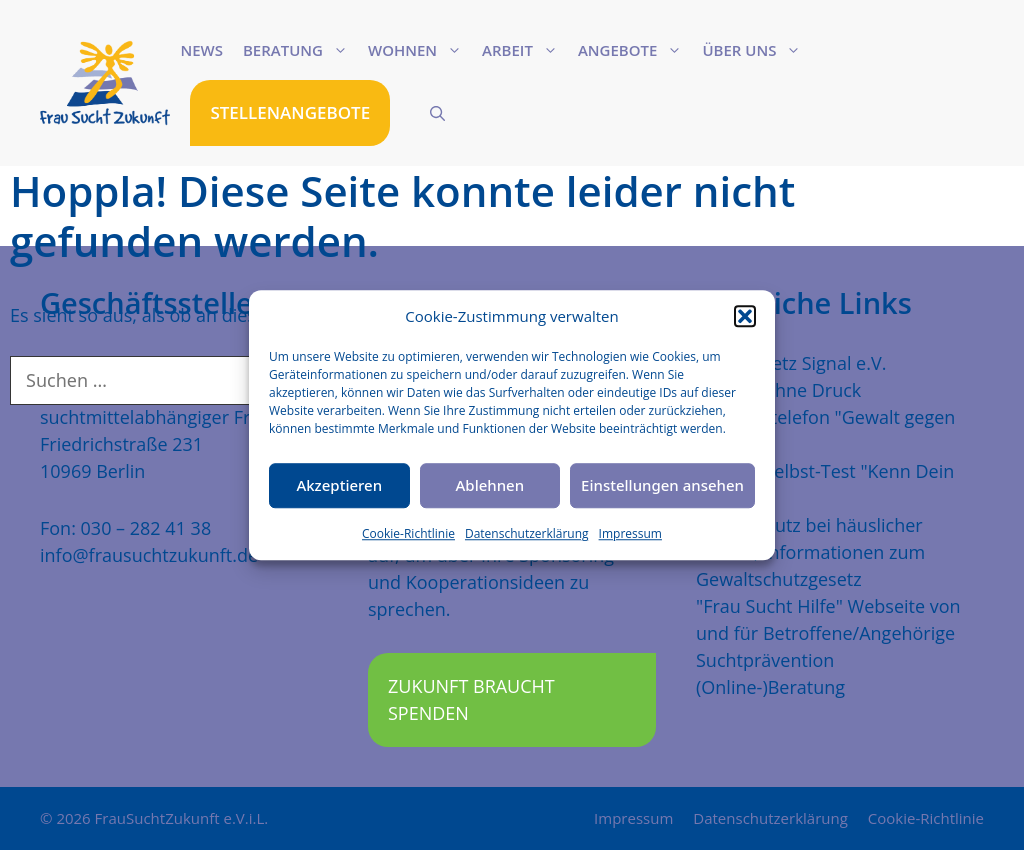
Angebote (635, 50)
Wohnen (420, 50)
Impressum (630, 533)
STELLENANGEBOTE (290, 112)
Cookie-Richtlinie (408, 533)
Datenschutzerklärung (527, 533)
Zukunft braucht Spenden (471, 699)
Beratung (300, 50)
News (201, 50)
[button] (745, 317)
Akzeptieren (339, 485)
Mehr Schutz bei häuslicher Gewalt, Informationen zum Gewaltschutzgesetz (810, 552)
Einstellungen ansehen (662, 485)
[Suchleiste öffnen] (437, 113)
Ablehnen (490, 485)
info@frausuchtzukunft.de (149, 555)
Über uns (756, 50)
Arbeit (525, 50)
